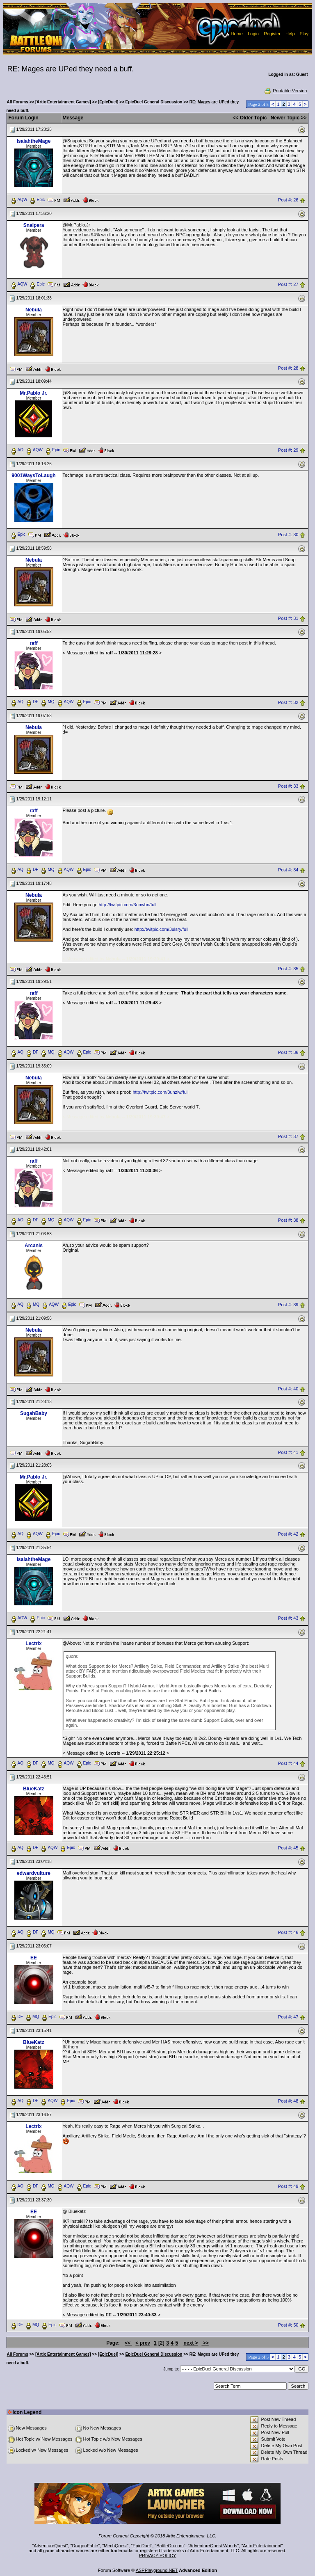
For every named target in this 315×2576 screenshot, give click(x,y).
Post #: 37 (288, 1136)
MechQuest (115, 2545)
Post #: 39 (288, 1305)
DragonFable (85, 2545)
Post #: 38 (288, 1220)
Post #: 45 (288, 1847)
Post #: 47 (288, 2016)
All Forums (17, 102)
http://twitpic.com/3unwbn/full (128, 904)
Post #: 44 (288, 1763)
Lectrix (33, 1643)
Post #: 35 (288, 968)
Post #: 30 (288, 534)
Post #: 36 (288, 1052)
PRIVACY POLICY (157, 2555)
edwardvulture (33, 1873)
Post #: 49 (288, 2186)
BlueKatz (33, 1789)
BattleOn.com (170, 2545)
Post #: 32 (288, 702)
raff (33, 643)
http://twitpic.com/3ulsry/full (161, 929)
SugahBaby (33, 1413)
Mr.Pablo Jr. (33, 393)
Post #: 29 (288, 450)
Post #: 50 (288, 2325)
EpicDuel (141, 2545)
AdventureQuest (50, 2545)
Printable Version (285, 90)
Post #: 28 (288, 368)
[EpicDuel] (108, 102)
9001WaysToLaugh (33, 475)
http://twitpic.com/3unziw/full (160, 1092)
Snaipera (33, 225)
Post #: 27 (288, 284)
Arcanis (34, 1245)
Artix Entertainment (262, 2545)
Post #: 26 (288, 199)
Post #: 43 (288, 1618)
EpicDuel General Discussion (154, 102)
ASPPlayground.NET (157, 2570)
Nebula (33, 310)
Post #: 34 (288, 870)
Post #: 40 (288, 1388)
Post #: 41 (288, 1452)
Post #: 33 (288, 786)
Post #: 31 (288, 618)
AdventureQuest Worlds (213, 2545)
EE (33, 1958)
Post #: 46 (288, 1932)
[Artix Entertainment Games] (63, 102)
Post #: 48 (288, 2101)
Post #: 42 (288, 1533)
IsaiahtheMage (34, 141)
